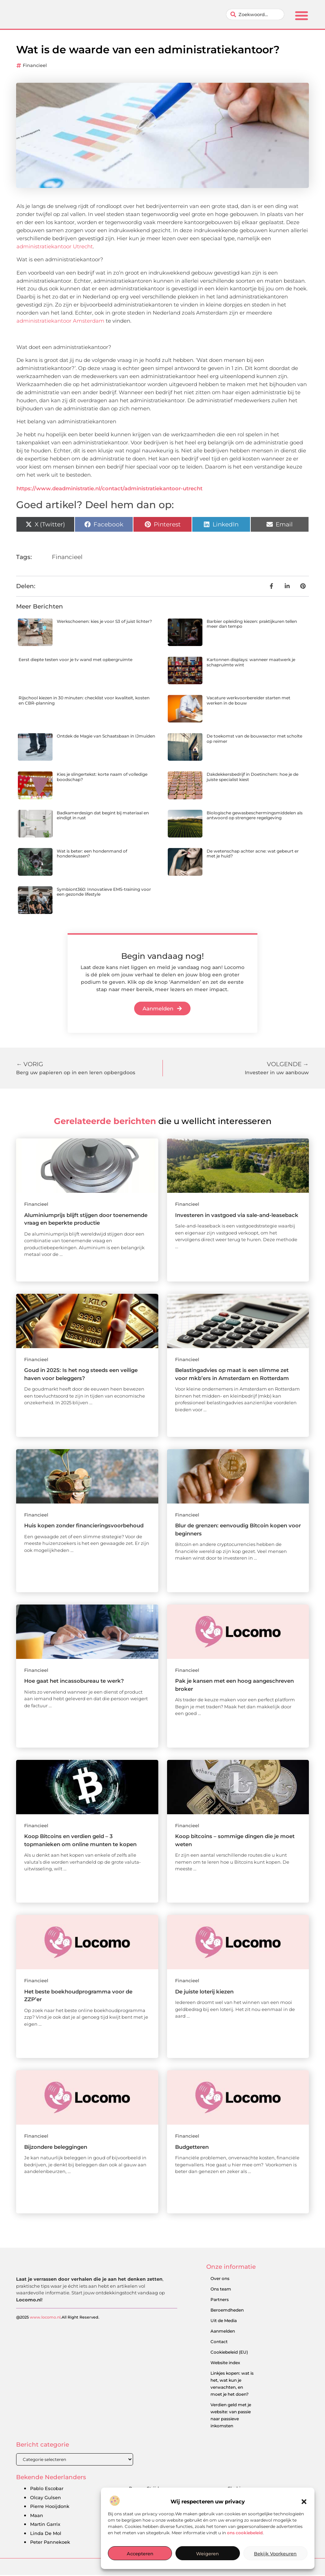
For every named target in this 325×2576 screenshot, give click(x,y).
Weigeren (207, 2553)
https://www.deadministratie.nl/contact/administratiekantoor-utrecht (109, 488)
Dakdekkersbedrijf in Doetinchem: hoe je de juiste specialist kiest (252, 777)
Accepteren (140, 2553)
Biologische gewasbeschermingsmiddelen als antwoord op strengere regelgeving (255, 816)
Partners (219, 2300)
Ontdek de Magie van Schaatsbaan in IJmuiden (106, 736)
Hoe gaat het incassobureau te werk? (74, 1681)
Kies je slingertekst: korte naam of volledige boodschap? (102, 777)
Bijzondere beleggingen (55, 2147)
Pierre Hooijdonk (49, 2507)
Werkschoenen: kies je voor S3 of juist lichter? (104, 622)
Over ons (219, 2279)
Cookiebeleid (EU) (229, 2352)
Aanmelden (222, 2331)
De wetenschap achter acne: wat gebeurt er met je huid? (253, 854)
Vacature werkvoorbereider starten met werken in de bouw (248, 701)
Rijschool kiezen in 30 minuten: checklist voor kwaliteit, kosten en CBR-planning (84, 701)
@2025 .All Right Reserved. (57, 2341)
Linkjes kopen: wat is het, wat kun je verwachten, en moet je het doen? (232, 2384)
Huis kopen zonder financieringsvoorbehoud (84, 1526)
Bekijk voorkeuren (275, 2553)
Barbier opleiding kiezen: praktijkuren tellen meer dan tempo (252, 624)
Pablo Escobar (46, 2489)
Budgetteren (192, 2147)
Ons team (220, 2289)
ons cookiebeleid (245, 2532)
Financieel (35, 66)
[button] (303, 2501)
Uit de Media (223, 2321)
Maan (36, 2516)
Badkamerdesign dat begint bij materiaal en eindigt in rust (103, 816)
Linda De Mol (45, 2534)
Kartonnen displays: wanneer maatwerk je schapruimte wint (251, 663)
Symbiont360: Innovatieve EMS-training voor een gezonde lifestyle (104, 892)
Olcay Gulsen (45, 2498)
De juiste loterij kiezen (204, 1992)
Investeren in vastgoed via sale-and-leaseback (236, 1215)
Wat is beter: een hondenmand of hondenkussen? (92, 854)
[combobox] (255, 14)
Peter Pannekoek (50, 2543)
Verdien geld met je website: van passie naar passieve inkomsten (230, 2416)
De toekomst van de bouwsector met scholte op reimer (254, 739)
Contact (219, 2342)
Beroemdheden (227, 2310)
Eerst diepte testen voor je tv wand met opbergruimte (75, 660)
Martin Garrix (45, 2525)
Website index (225, 2363)
